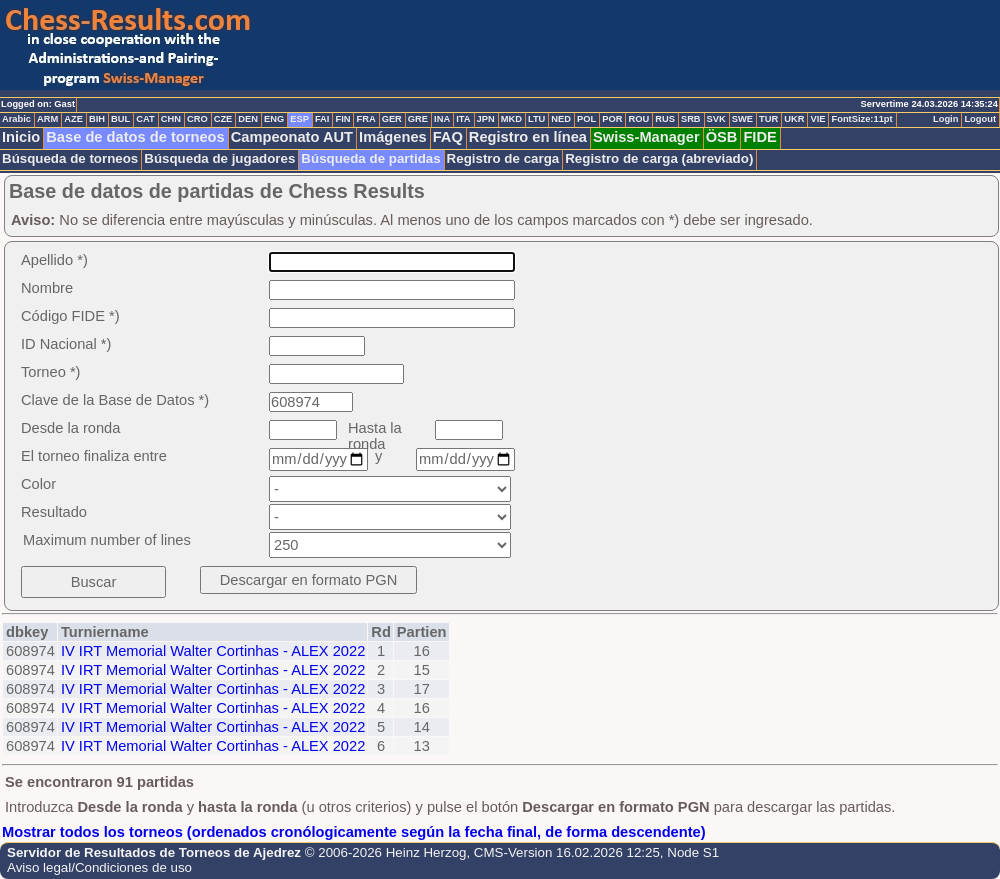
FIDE (759, 137)
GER (392, 119)
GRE (418, 119)
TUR (768, 119)
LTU (536, 119)
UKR (794, 119)
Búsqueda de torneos (70, 158)
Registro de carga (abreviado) (659, 158)
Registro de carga (503, 158)
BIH (97, 119)
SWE (742, 119)
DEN (248, 119)
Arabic (16, 119)
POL (586, 119)
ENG (274, 119)
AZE (73, 119)
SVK (716, 119)
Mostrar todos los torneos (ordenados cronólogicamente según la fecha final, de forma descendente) (354, 832)
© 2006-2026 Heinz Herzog (386, 852)
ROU (638, 119)
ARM (47, 119)
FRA (365, 119)
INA (442, 119)
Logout (980, 119)
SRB (691, 119)
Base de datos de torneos (135, 137)
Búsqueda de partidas (370, 158)
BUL (120, 119)
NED (561, 119)
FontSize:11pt (861, 119)
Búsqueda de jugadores (219, 158)
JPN (486, 119)
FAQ (448, 137)
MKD (511, 119)
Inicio (21, 137)
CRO (197, 119)
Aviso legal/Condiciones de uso (99, 867)
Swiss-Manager (646, 137)
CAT (145, 119)
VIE (817, 119)
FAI (322, 119)
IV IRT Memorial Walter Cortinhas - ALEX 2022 (213, 651)
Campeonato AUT (292, 137)
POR (612, 119)
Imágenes (393, 137)
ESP (299, 119)
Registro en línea (528, 137)
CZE (223, 119)
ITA (463, 119)
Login (945, 119)
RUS (665, 119)
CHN (171, 119)
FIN (342, 119)
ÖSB (722, 137)
